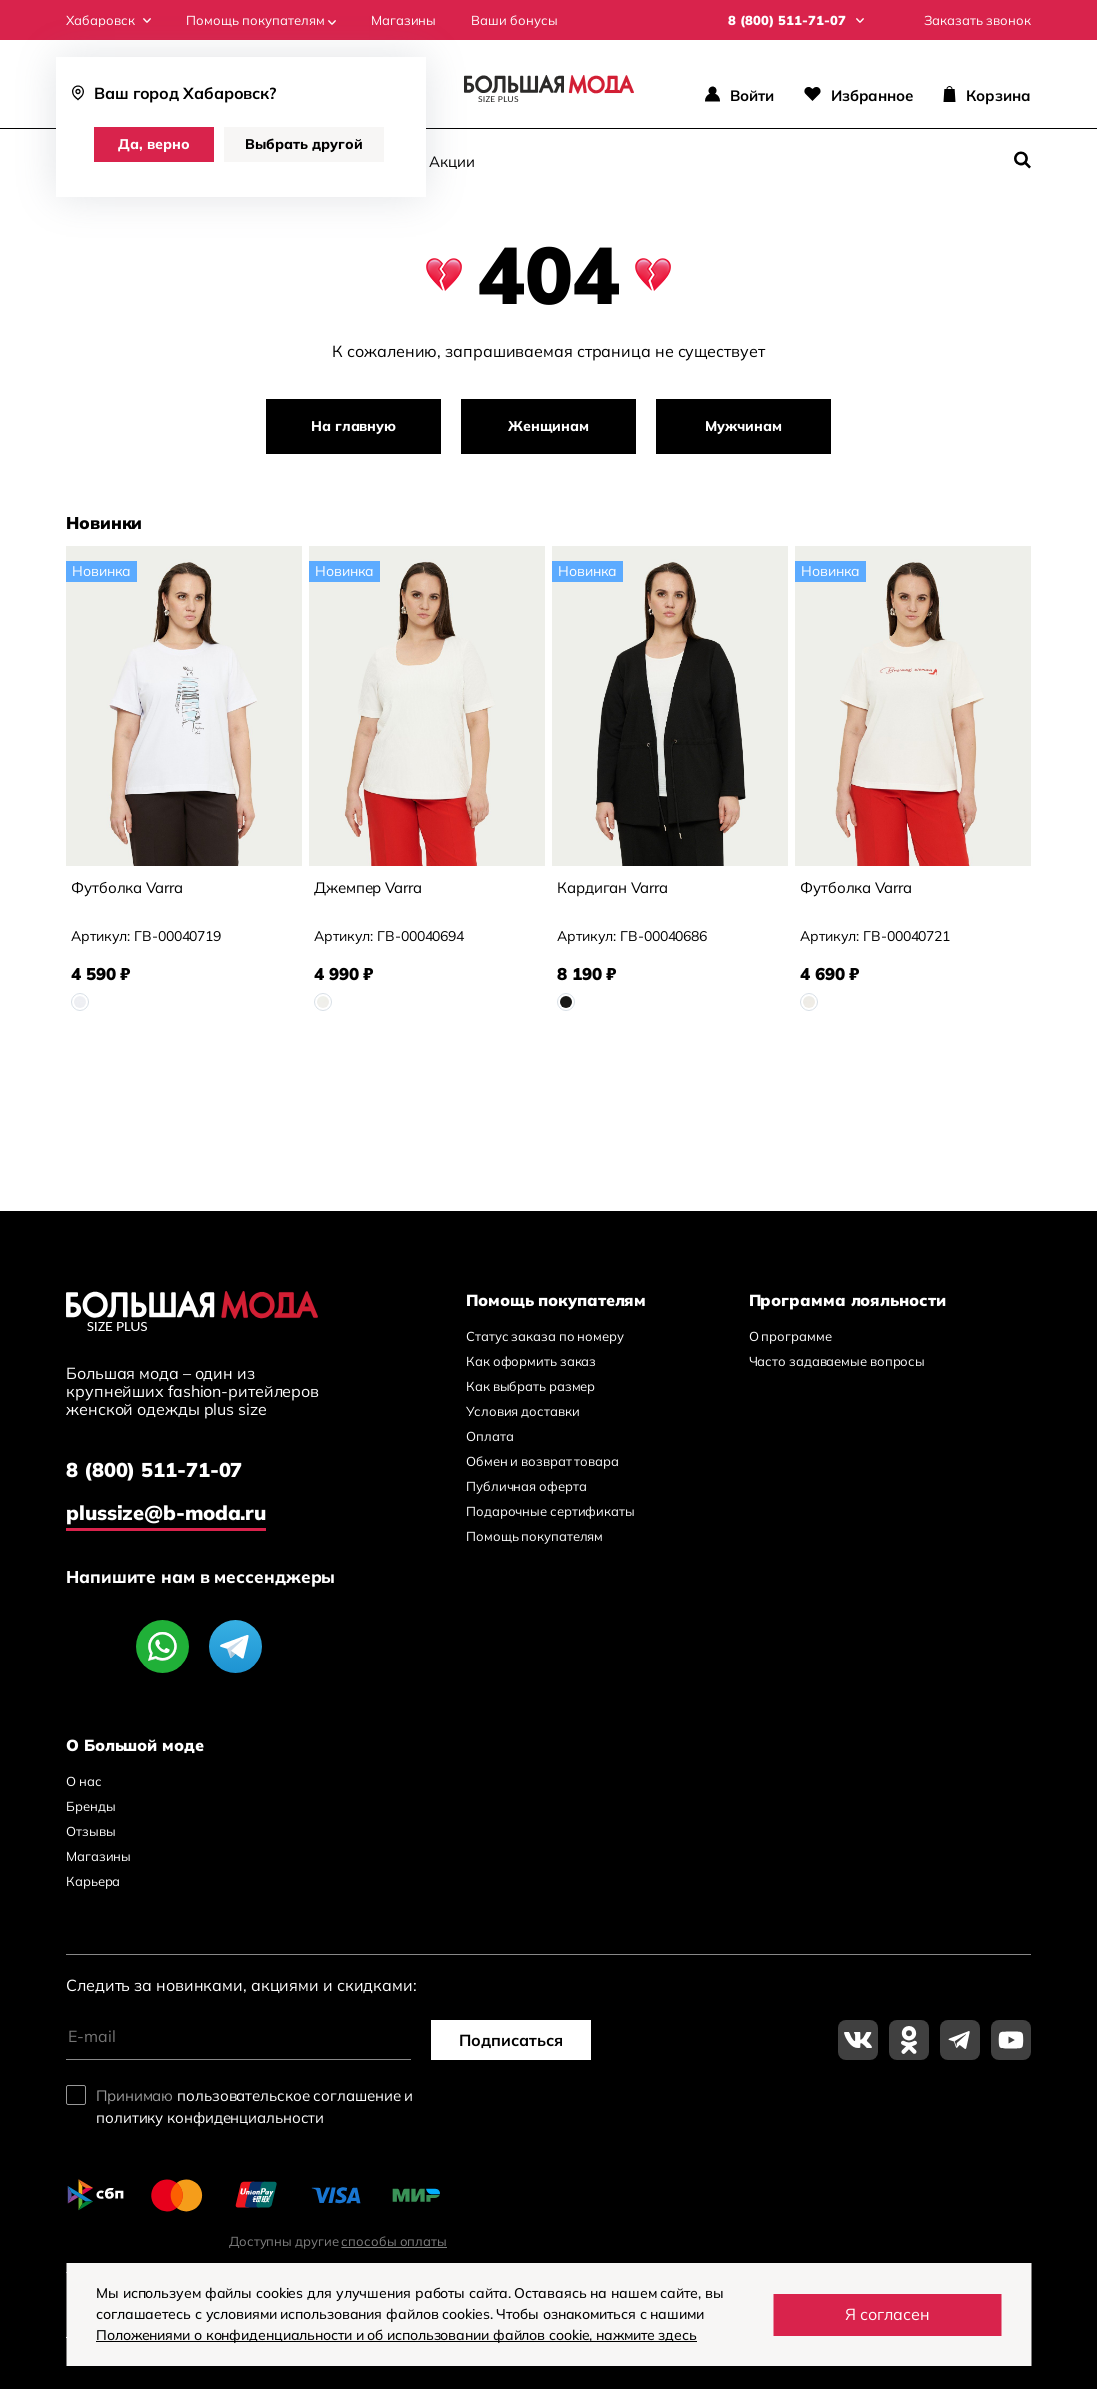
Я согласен (887, 2314)
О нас (84, 1781)
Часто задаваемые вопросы (837, 1361)
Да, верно (154, 144)
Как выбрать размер (530, 1386)
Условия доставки (522, 1411)
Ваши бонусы (514, 20)
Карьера (93, 1881)
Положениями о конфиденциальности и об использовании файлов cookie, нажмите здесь (396, 2335)
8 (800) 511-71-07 (154, 1469)
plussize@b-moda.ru (166, 1512)
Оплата (489, 1436)
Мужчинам (743, 426)
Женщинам (548, 426)
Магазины (403, 20)
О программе (790, 1336)
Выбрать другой (304, 144)
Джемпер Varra (368, 887)
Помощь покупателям (261, 20)
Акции (452, 161)
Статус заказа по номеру (545, 1336)
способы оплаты (394, 2241)
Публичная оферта (526, 1486)
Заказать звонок (977, 20)
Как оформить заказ (531, 1361)
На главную (353, 426)
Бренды (90, 1806)
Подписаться (511, 2040)
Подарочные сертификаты (550, 1511)
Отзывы (90, 1831)
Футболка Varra (127, 887)
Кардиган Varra (612, 887)
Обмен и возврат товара (542, 1461)
